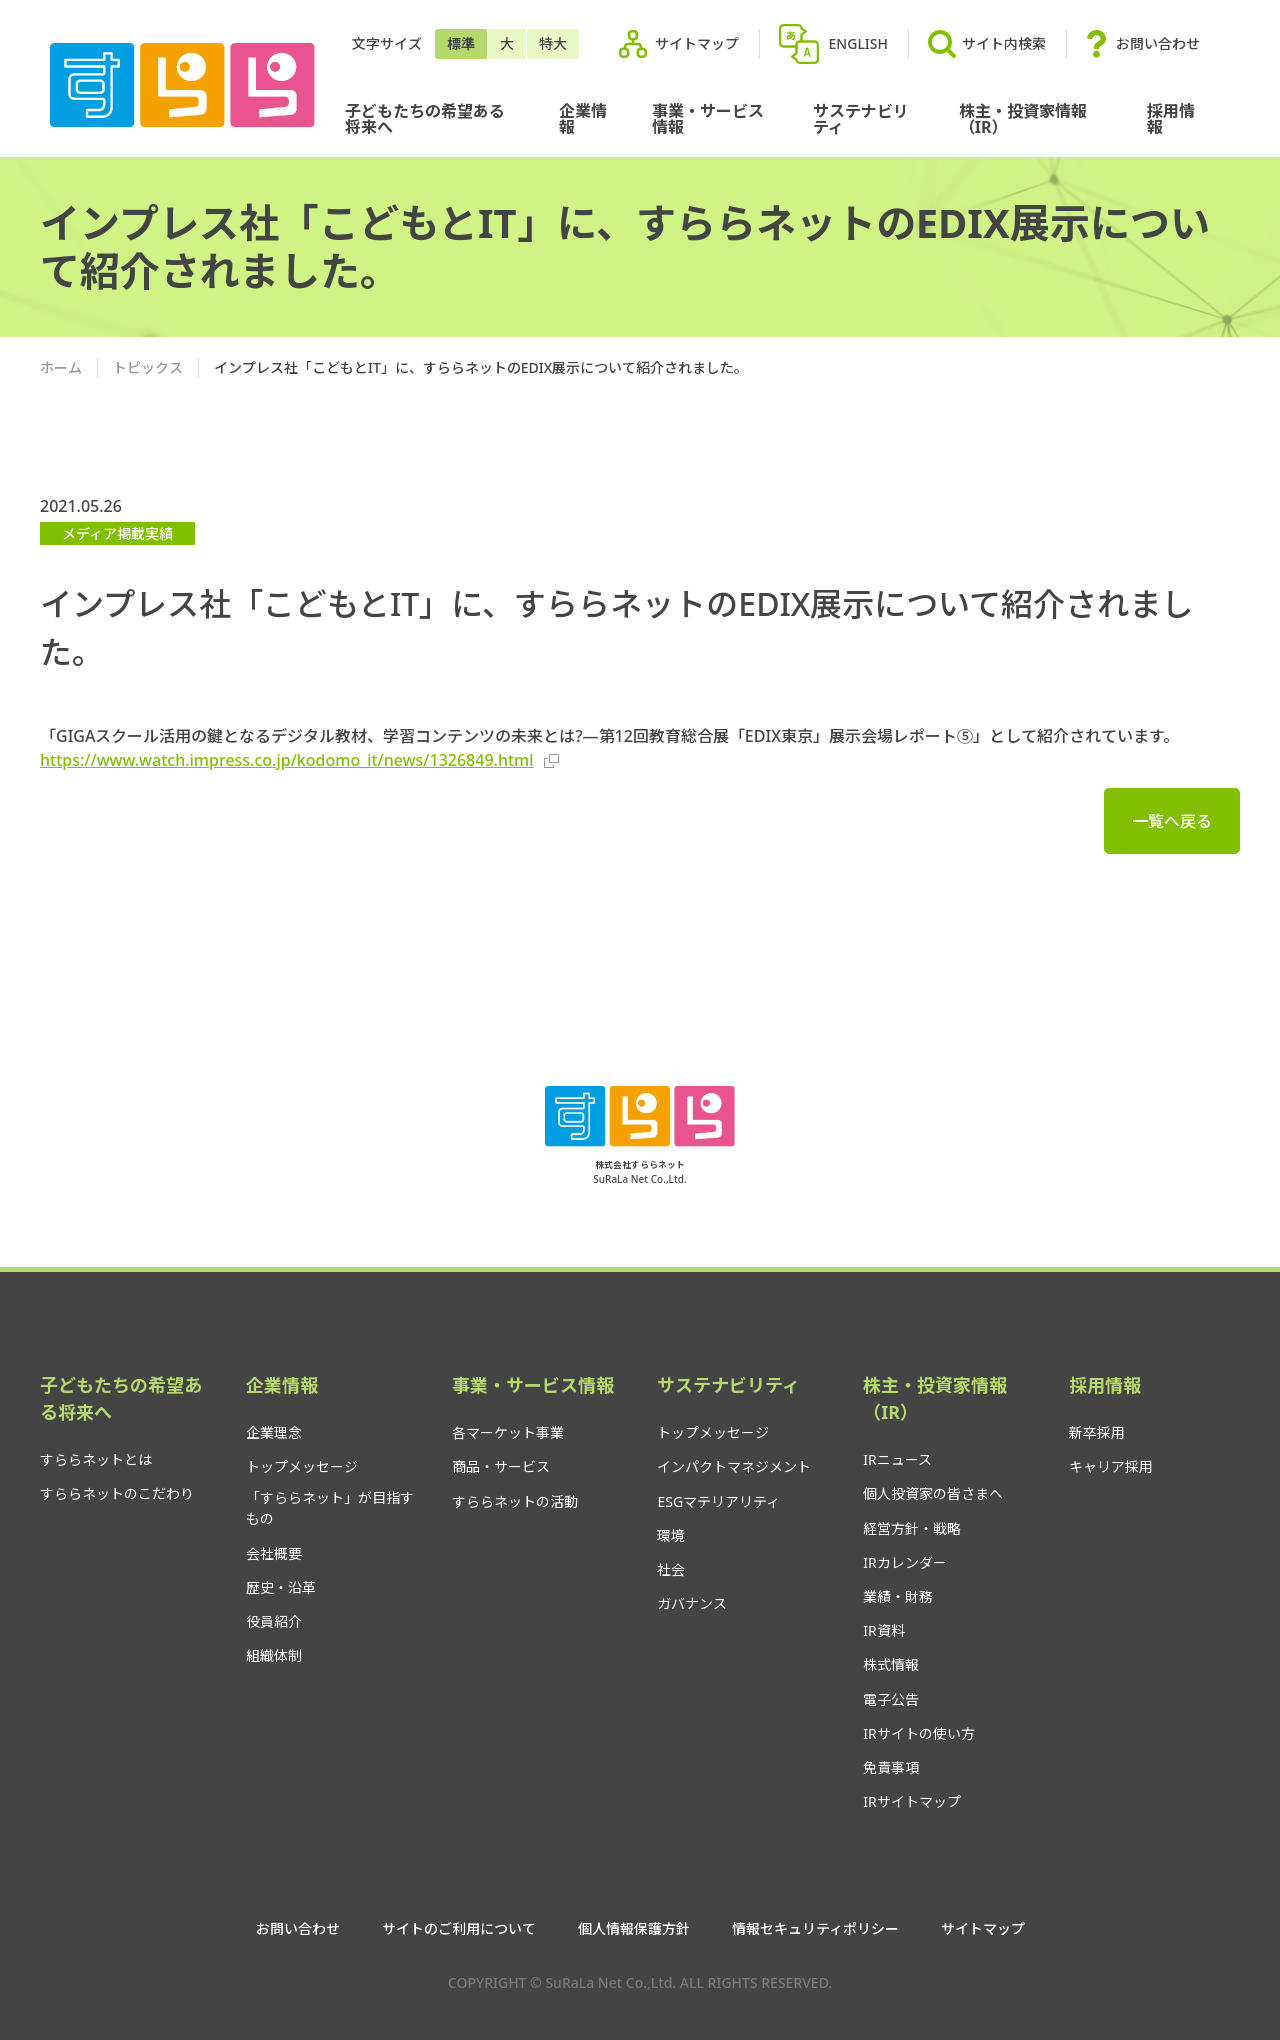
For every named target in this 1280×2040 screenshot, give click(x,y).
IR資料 (883, 1630)
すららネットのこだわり (117, 1493)
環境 (671, 1535)
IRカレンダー (904, 1562)
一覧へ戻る (1172, 821)
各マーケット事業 (508, 1432)
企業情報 (583, 119)
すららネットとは (96, 1459)
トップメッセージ (302, 1466)
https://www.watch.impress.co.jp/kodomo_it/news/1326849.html (299, 760)
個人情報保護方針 (634, 1929)
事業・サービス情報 (708, 119)
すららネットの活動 (515, 1501)
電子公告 (891, 1699)
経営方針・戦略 (912, 1528)
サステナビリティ (861, 119)
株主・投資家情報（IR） (1023, 119)
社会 (671, 1569)
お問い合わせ (1158, 43)
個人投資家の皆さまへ (933, 1493)
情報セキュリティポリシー (815, 1929)
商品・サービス (501, 1466)
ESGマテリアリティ (718, 1501)
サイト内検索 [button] (987, 44)
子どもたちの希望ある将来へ (425, 119)
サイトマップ (697, 43)
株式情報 (891, 1664)
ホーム (61, 367)
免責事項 (891, 1767)
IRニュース (897, 1459)
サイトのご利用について (459, 1929)
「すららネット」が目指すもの (330, 1508)
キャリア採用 (1111, 1466)
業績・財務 (898, 1596)
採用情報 (1171, 119)
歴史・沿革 (281, 1587)
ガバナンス (692, 1603)
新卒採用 (1097, 1432)
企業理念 (274, 1432)
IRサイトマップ (911, 1801)
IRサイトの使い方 (918, 1733)
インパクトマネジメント (734, 1466)
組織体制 (274, 1655)
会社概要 (274, 1553)
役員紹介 (274, 1621)
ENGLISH (858, 43)
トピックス (148, 367)
